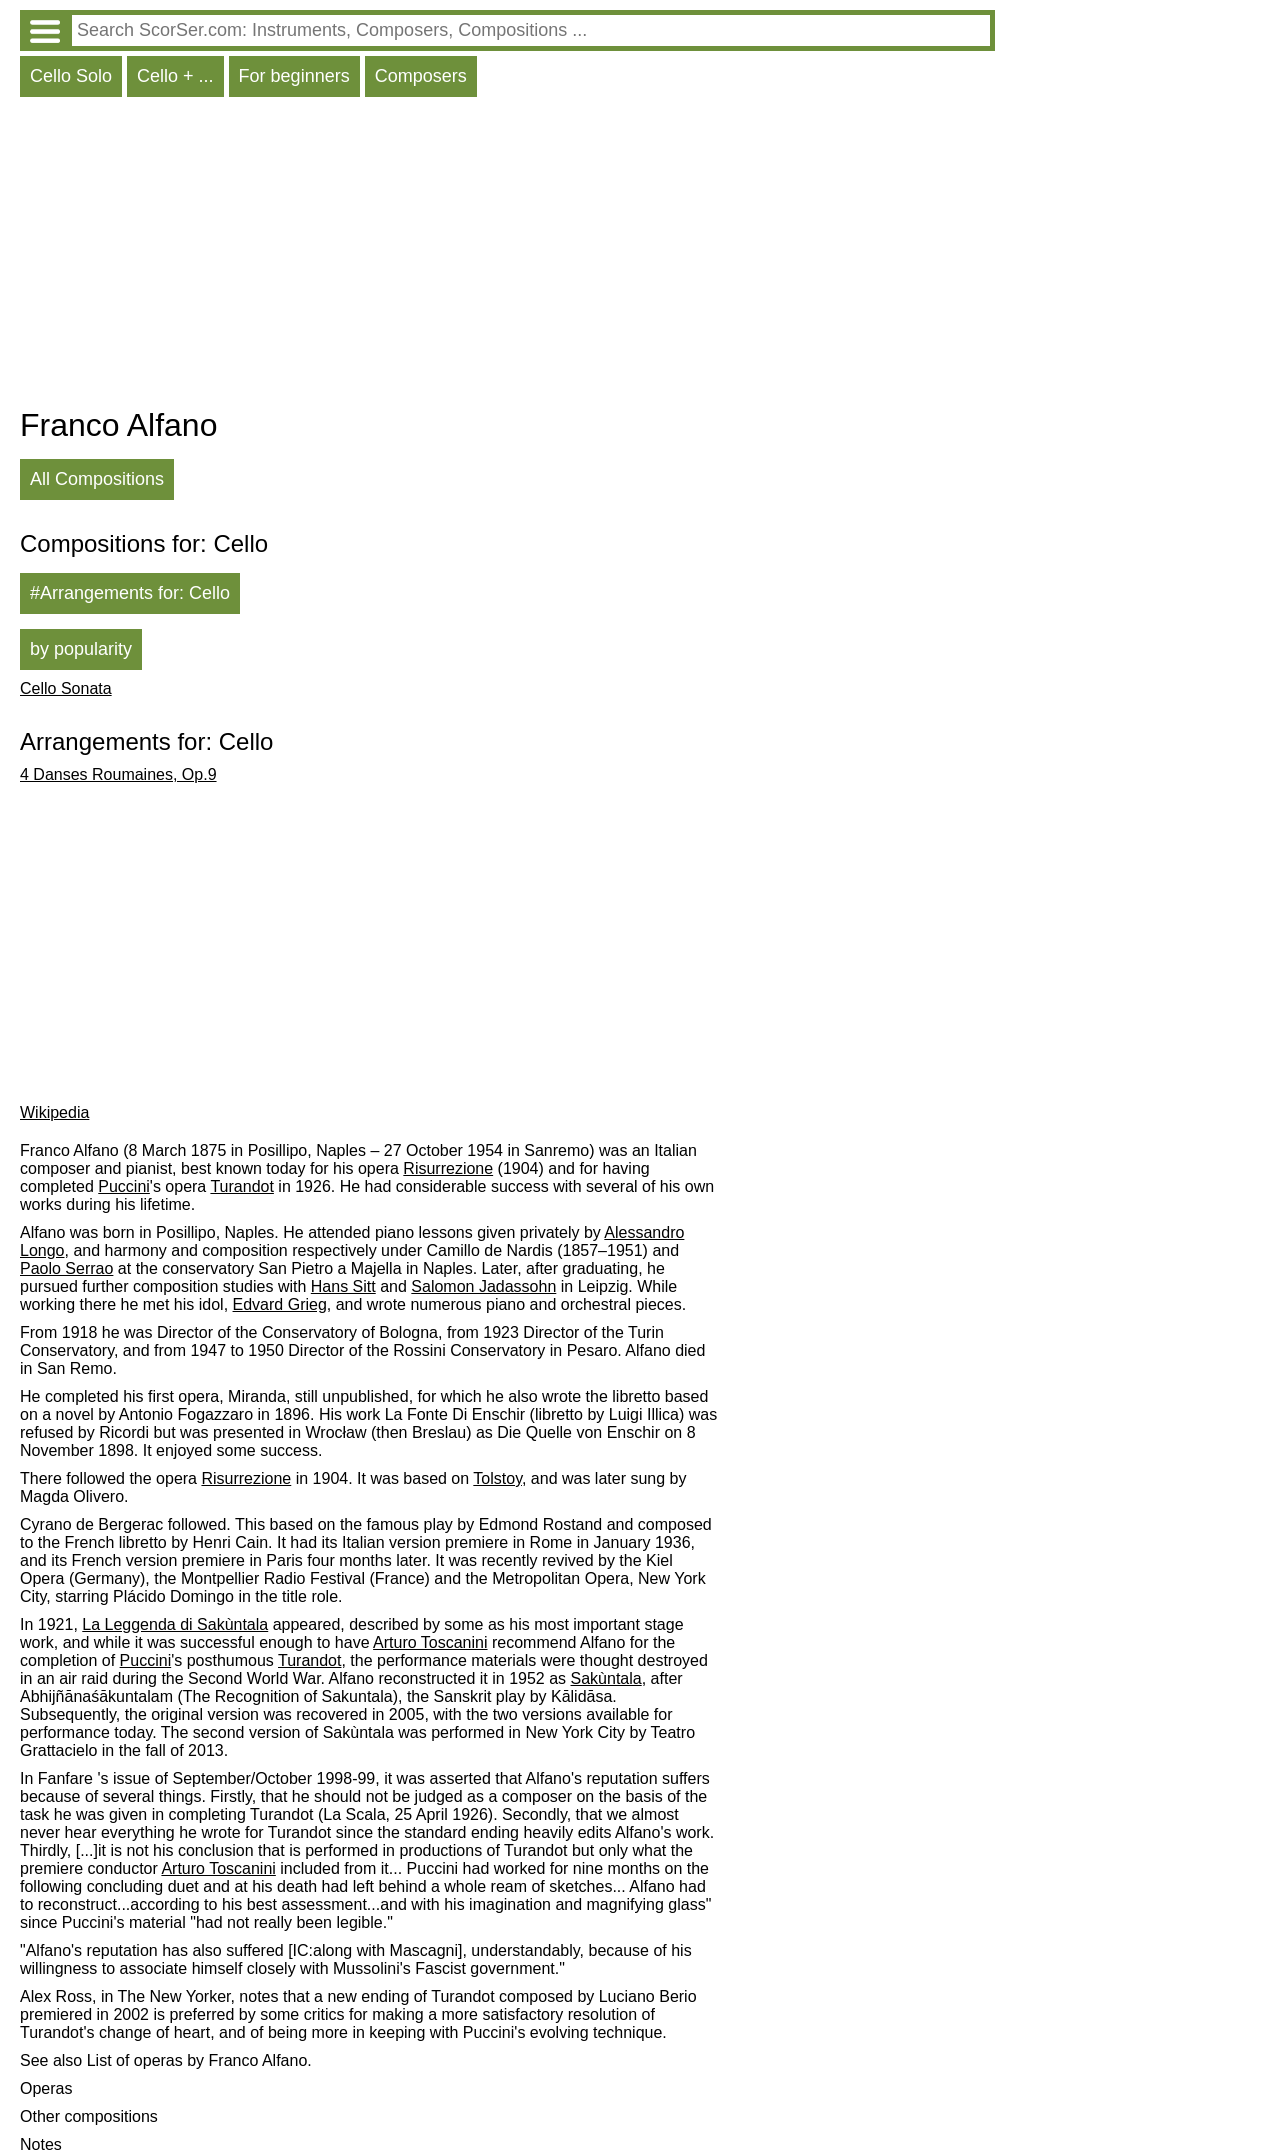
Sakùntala (606, 1678)
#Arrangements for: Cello (130, 593)
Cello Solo (71, 76)
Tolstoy (497, 1478)
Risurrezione (448, 1168)
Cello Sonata (66, 688)
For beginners (294, 76)
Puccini (124, 1186)
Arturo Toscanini (430, 1642)
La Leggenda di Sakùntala (175, 1624)
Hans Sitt (343, 1286)
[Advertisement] (507, 257)
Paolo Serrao (66, 1268)
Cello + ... (175, 76)
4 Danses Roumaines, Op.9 (118, 774)
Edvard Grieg (280, 1304)
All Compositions (97, 479)
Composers (421, 76)
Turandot (241, 1186)
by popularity (81, 649)
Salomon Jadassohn (483, 1286)
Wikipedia (54, 1112)
